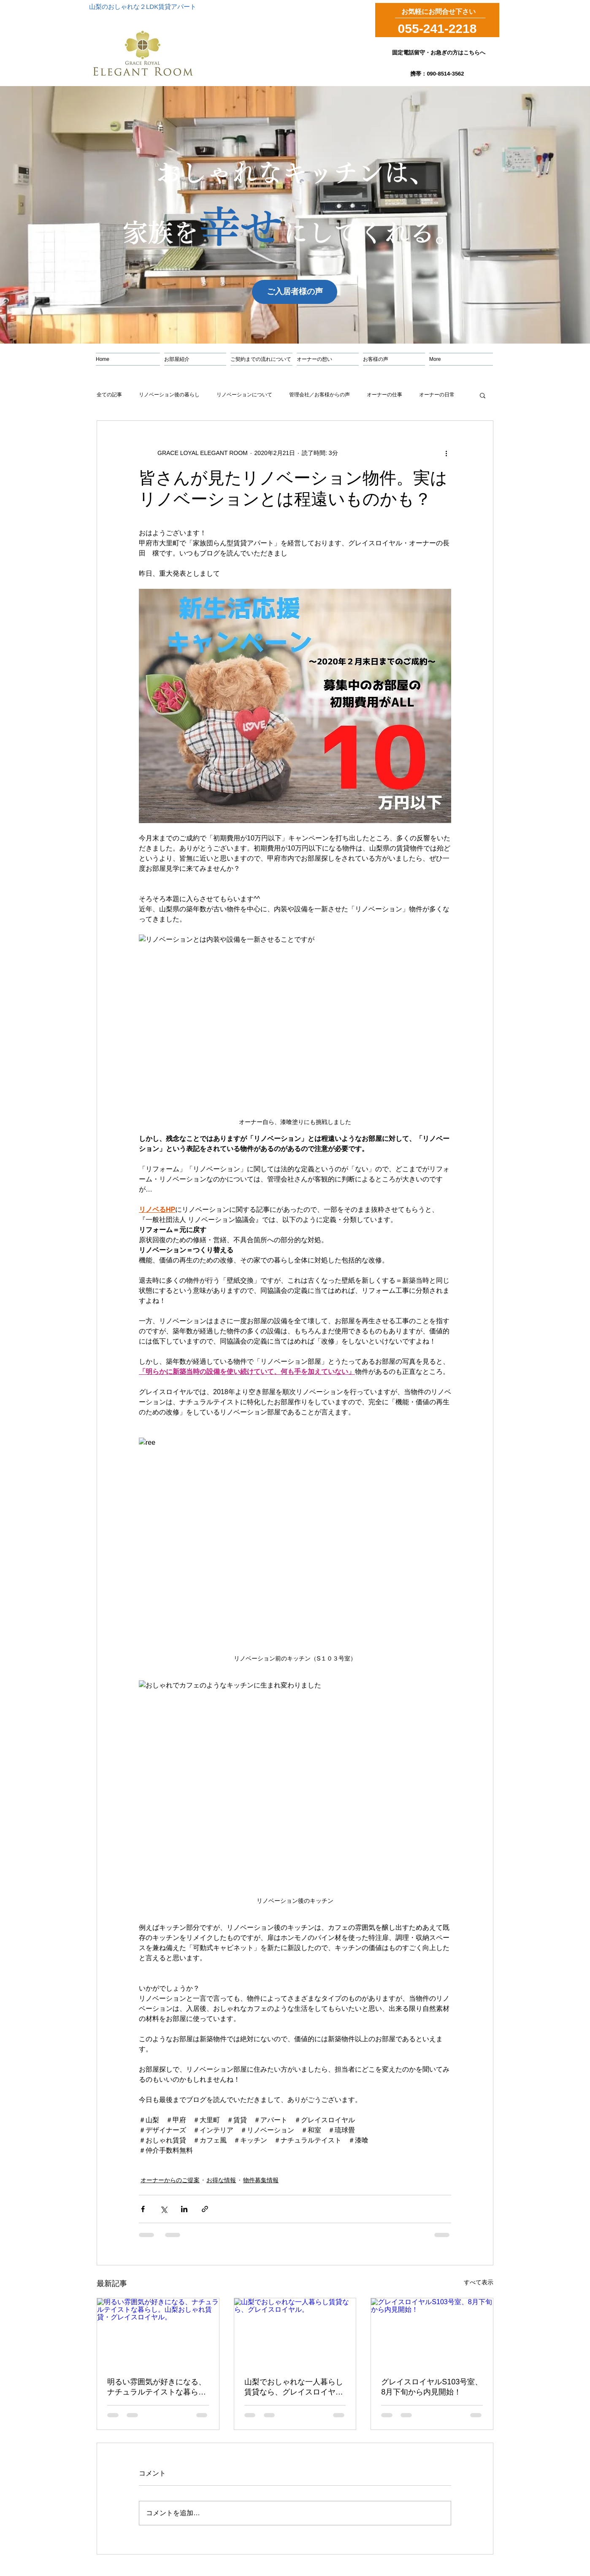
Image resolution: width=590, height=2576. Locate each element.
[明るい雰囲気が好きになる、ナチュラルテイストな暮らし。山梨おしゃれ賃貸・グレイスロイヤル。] (158, 2332)
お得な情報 (221, 2180)
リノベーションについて (244, 395)
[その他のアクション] (446, 453)
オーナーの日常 (437, 395)
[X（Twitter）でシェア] (164, 2209)
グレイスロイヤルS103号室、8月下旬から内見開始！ (431, 2387)
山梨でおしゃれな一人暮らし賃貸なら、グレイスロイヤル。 (293, 2387)
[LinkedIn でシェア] (184, 2209)
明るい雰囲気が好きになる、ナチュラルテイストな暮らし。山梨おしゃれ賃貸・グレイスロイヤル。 (156, 2387)
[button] (483, 395)
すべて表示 (478, 2282)
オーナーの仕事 (384, 395)
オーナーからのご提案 (170, 2180)
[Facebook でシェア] (143, 2209)
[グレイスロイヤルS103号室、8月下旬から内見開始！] (432, 2332)
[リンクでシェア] (205, 2209)
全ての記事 (109, 395)
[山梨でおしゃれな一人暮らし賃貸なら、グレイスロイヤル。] (295, 2332)
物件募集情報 (261, 2180)
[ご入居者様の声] (294, 292)
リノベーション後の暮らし (169, 395)
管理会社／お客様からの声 (319, 395)
